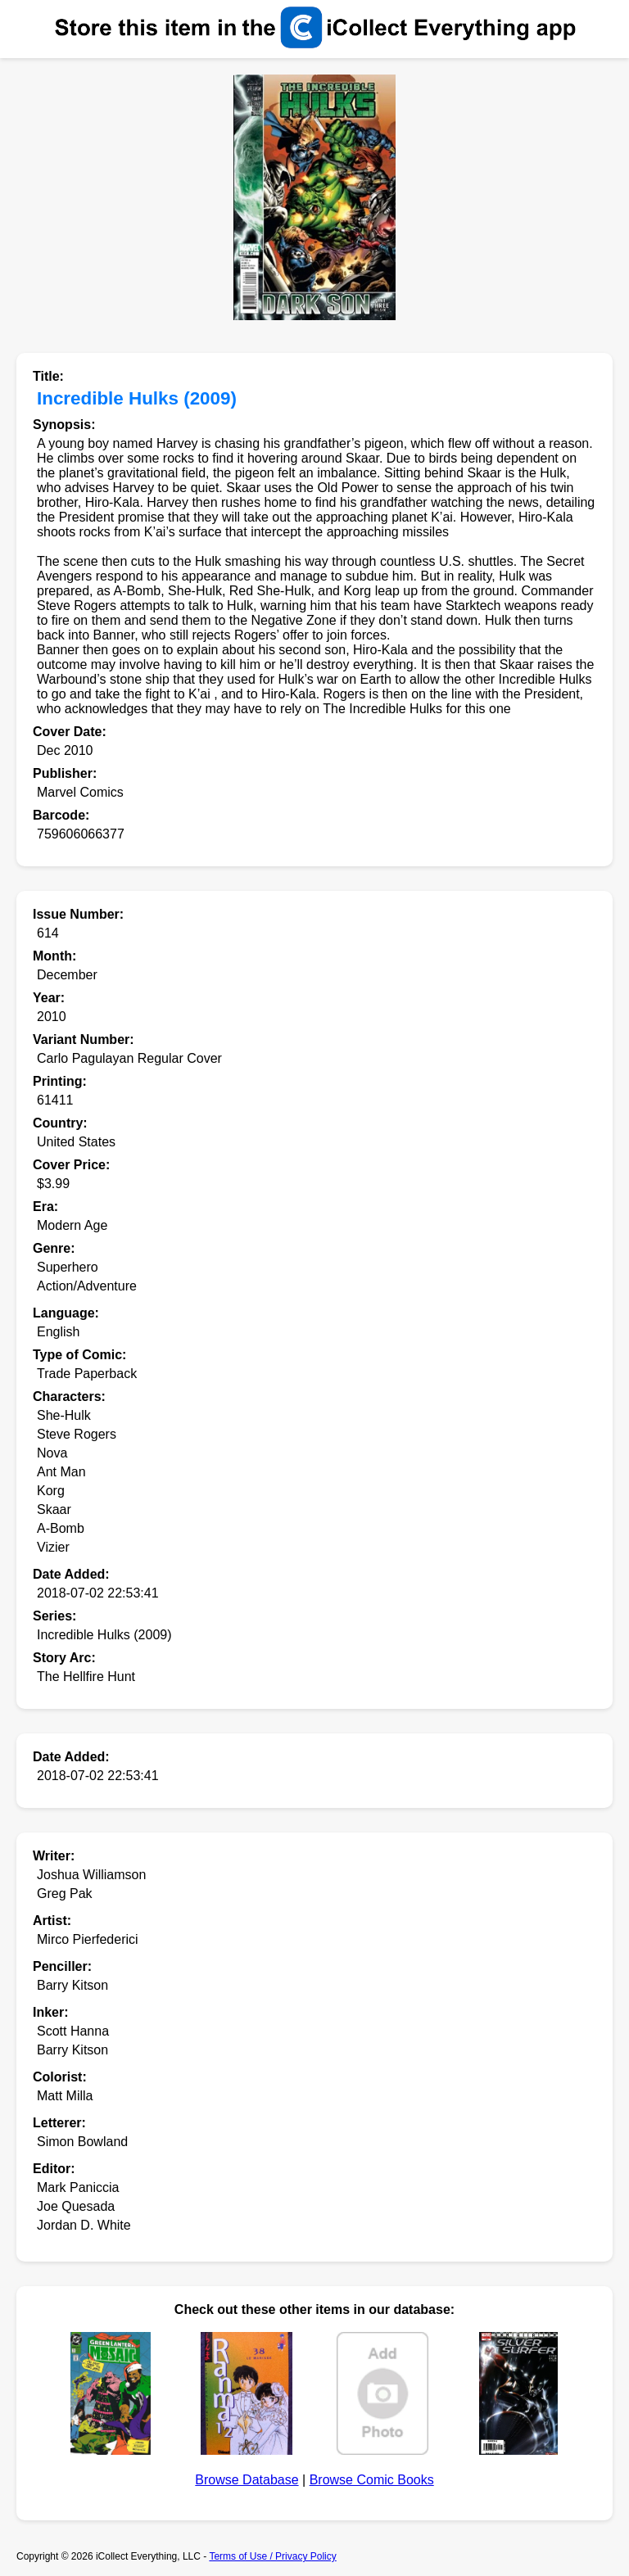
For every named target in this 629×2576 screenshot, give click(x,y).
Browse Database (246, 2480)
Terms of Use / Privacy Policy (272, 2556)
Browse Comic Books (372, 2480)
